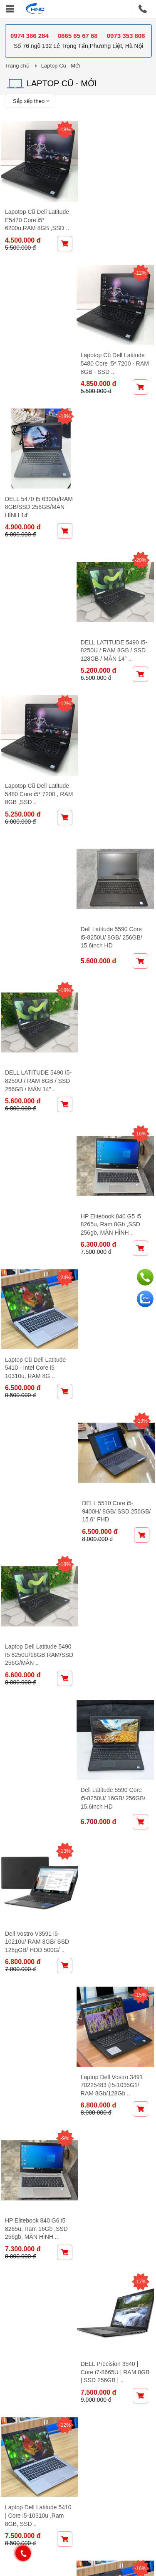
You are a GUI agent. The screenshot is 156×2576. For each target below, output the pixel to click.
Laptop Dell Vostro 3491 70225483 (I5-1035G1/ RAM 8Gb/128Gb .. (116, 1025)
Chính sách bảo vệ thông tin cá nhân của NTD (74, 2293)
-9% (61, 1078)
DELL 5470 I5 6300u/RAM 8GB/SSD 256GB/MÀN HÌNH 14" (34, 347)
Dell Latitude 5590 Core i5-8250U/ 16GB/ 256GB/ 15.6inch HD (117, 889)
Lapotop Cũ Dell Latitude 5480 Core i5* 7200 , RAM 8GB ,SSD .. (37, 482)
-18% (61, 130)
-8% (141, 1349)
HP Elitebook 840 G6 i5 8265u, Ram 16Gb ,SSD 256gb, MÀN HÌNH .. (36, 1160)
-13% (61, 942)
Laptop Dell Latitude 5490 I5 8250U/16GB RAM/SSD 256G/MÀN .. (36, 889)
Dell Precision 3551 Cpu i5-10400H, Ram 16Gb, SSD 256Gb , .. (116, 2113)
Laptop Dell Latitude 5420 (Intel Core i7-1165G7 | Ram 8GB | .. (114, 1842)
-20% (142, 265)
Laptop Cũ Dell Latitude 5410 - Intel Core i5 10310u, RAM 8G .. (35, 753)
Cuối (102, 2157)
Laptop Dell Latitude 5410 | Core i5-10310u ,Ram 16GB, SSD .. (114, 1296)
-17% (142, 1078)
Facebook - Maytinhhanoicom (60, 2520)
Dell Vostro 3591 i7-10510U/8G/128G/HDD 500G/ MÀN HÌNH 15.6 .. (117, 1571)
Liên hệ (133, 2341)
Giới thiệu (24, 2341)
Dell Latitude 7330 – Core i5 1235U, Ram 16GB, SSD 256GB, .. (113, 1978)
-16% (142, 536)
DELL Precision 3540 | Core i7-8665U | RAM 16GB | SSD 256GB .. (114, 1707)
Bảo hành (102, 2341)
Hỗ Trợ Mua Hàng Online (51, 2314)
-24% (61, 671)
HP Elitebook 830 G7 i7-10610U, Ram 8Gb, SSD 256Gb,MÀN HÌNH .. (37, 1838)
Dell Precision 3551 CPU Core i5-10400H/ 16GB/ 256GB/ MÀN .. (37, 1973)
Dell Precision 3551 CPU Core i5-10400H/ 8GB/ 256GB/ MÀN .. (37, 1567)
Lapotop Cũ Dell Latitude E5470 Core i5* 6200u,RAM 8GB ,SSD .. (37, 211)
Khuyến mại (63, 2341)
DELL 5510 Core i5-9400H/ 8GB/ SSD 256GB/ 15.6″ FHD (110, 753)
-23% (61, 1620)
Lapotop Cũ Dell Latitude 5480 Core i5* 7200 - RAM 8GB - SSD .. (117, 211)
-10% (142, 1760)
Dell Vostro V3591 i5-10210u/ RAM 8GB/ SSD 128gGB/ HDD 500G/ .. (37, 1025)
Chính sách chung (39, 2273)
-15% (142, 942)
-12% (142, 130)
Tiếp (80, 2157)
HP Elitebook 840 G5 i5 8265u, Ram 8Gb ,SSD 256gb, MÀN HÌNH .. (115, 618)
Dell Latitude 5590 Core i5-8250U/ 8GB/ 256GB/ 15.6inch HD (116, 482)
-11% (61, 1349)
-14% (142, 1625)
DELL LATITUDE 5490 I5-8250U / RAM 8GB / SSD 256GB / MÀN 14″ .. (37, 618)
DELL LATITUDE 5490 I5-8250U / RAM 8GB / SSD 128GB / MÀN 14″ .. (117, 347)
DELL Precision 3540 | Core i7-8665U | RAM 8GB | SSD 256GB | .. (114, 1160)
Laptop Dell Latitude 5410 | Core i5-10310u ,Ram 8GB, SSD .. (34, 1296)
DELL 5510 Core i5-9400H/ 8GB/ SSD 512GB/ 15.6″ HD (30, 1431)
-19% (142, 671)
